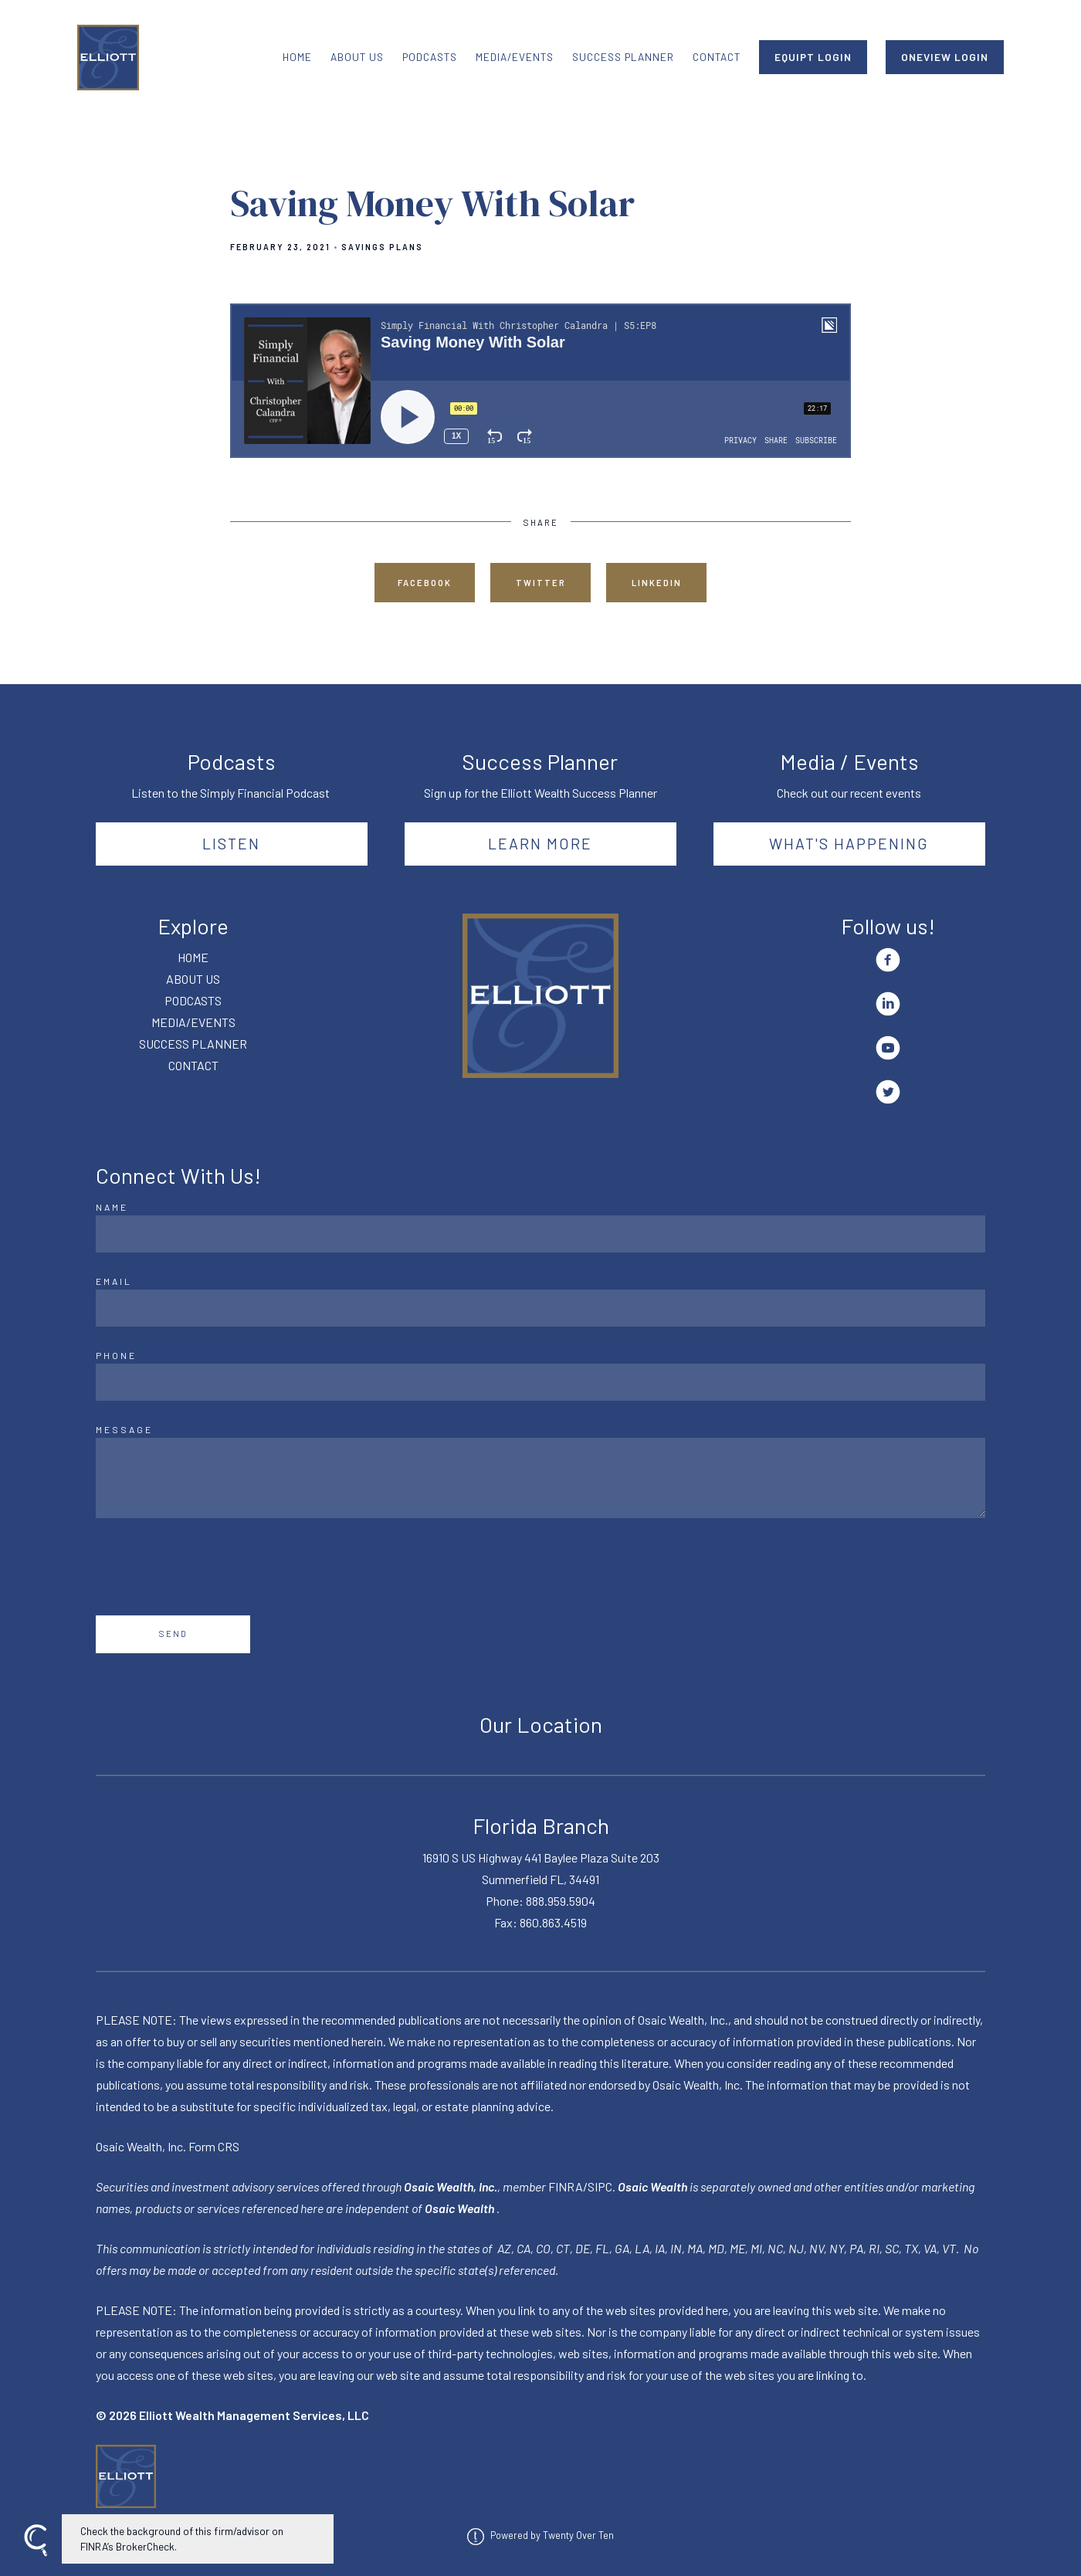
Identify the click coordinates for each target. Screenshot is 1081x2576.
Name (112, 1207)
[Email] (540, 1308)
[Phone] (540, 1382)
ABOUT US (357, 56)
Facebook (425, 583)
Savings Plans (382, 247)
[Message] (540, 1478)
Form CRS (213, 2146)
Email (114, 1281)
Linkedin (657, 583)
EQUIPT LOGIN (813, 56)
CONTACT (716, 56)
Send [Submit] (173, 1634)
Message (124, 1429)
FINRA (565, 2186)
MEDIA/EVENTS (515, 56)
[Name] (540, 1233)
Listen (231, 843)
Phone (116, 1355)
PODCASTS (429, 56)
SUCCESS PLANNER (623, 56)
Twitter (541, 583)
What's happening (849, 843)
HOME (297, 56)
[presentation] (213, 1567)
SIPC (600, 2186)
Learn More (540, 843)
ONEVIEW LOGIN (944, 56)
